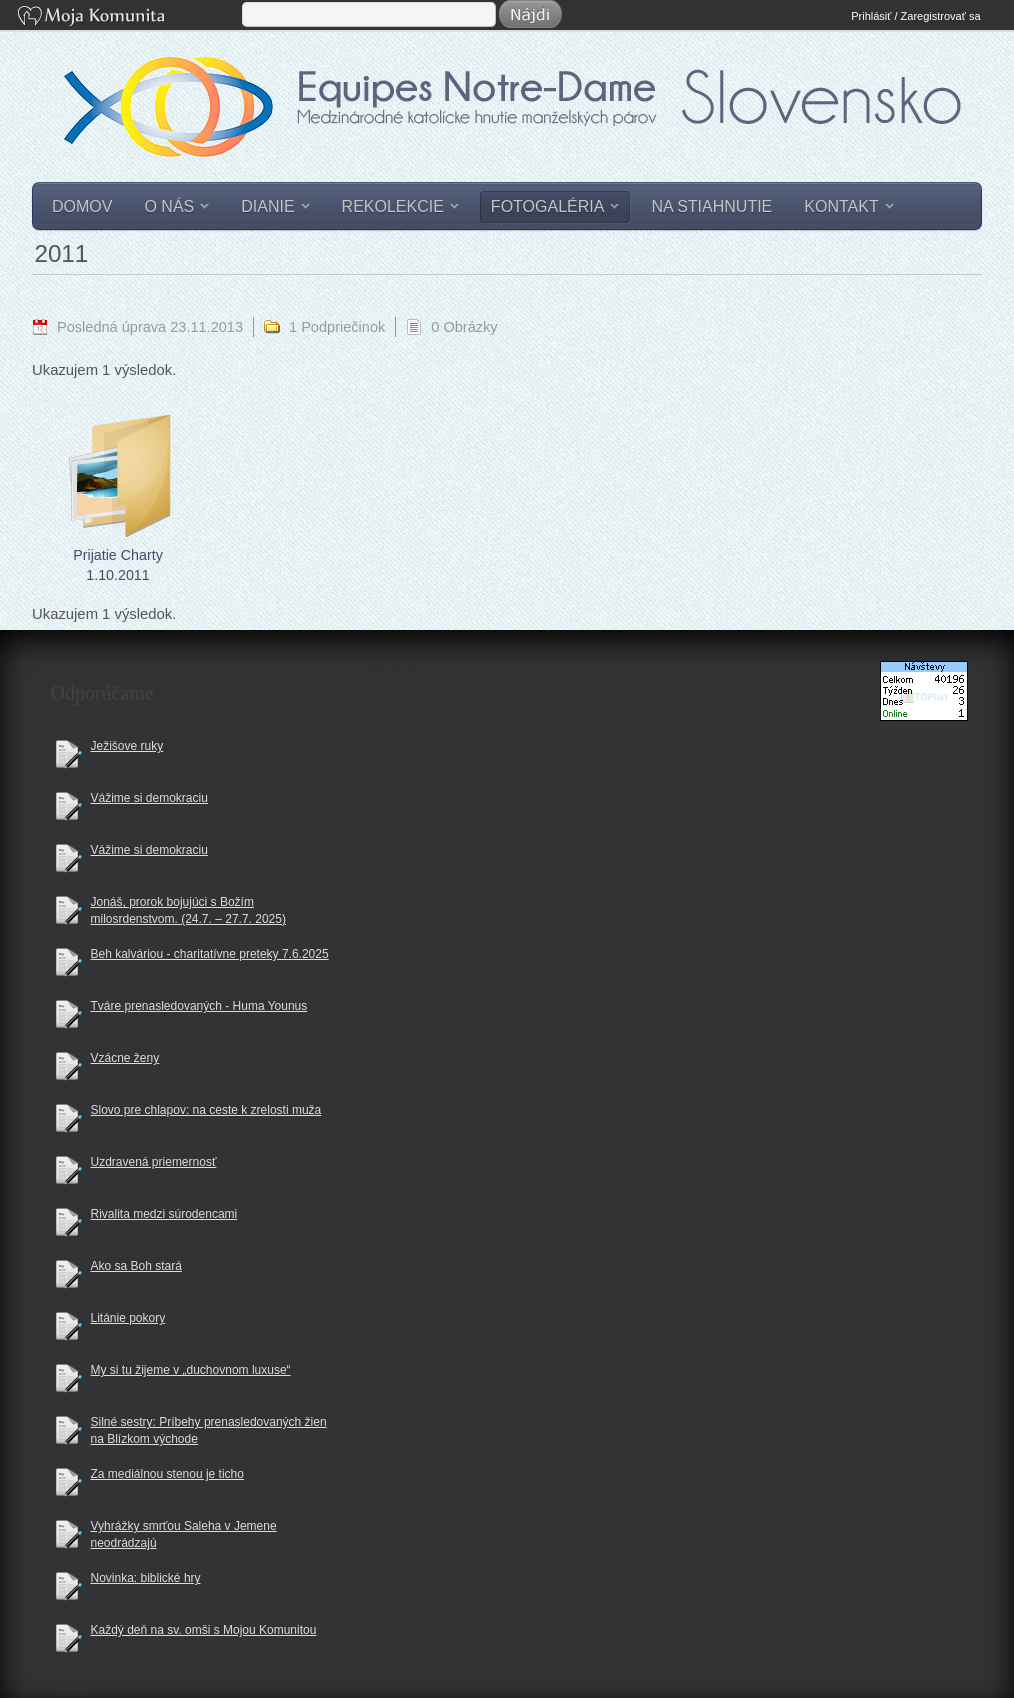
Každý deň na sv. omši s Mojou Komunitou (204, 1630)
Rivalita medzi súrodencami (164, 1214)
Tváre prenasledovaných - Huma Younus (199, 1006)
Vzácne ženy (125, 1058)
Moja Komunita (128, 17)
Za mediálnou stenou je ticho (167, 1474)
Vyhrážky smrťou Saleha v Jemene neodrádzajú (184, 1534)
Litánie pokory (128, 1318)
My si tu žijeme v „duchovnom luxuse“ (191, 1370)
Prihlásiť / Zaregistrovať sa (915, 16)
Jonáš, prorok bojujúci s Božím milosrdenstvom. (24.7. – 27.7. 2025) (188, 910)
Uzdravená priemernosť (154, 1162)
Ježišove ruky (127, 746)
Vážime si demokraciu (149, 798)
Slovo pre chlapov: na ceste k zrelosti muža (206, 1110)
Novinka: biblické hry (146, 1578)
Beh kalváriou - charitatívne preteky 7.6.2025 (210, 954)
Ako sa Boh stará (136, 1266)
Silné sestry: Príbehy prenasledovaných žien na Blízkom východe (209, 1430)
